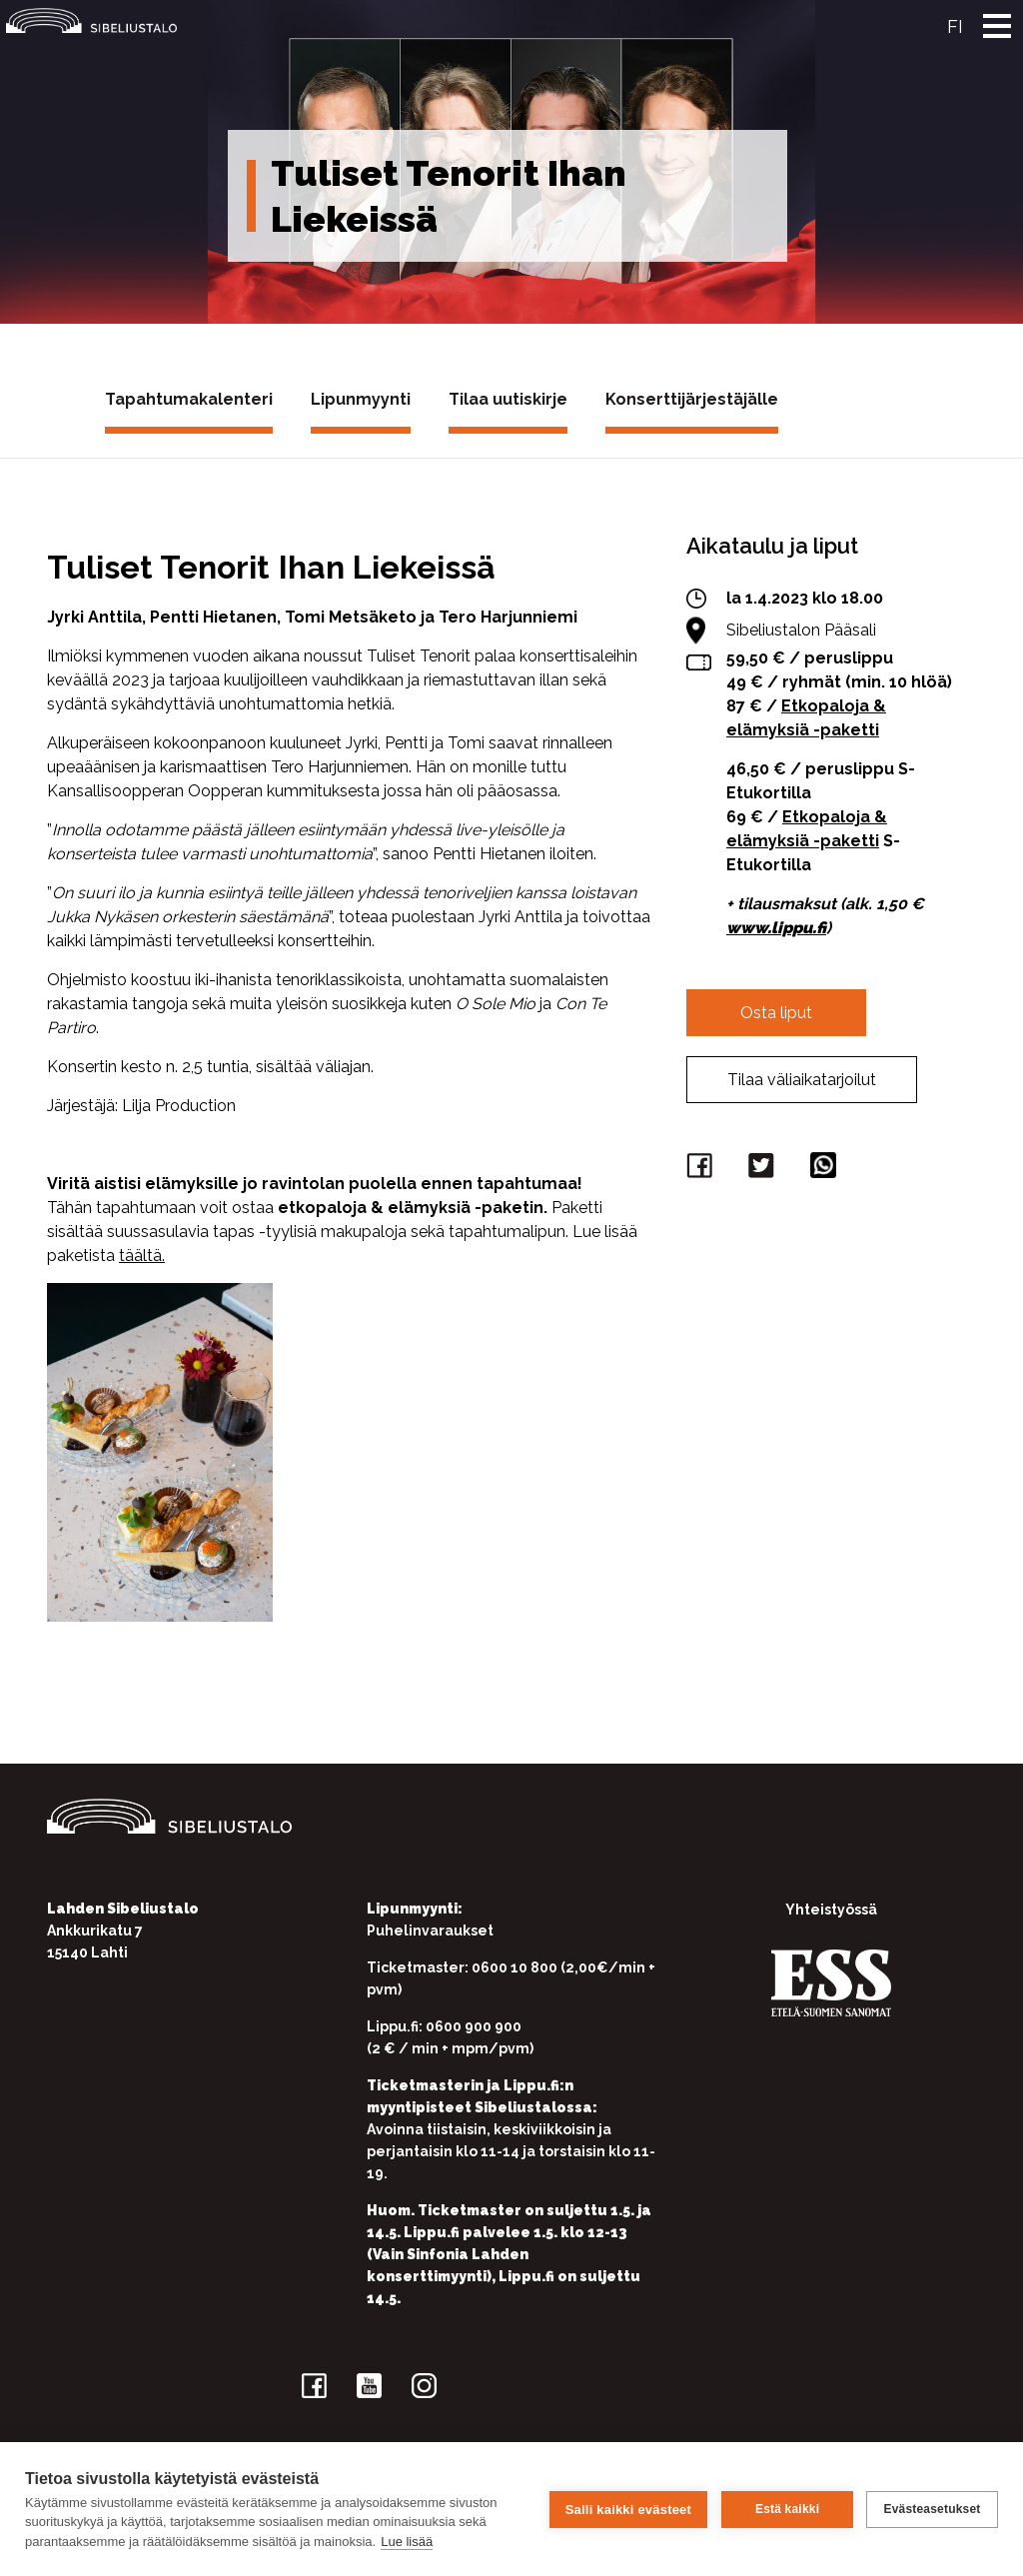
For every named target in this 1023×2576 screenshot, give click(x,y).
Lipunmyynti (361, 399)
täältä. (142, 1255)
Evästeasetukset (931, 2509)
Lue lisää (407, 2541)
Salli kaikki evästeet (627, 2508)
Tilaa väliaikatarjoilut (801, 1079)
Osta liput (776, 1012)
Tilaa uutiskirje (508, 399)
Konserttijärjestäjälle (691, 399)
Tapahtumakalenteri (189, 399)
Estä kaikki (786, 2509)
